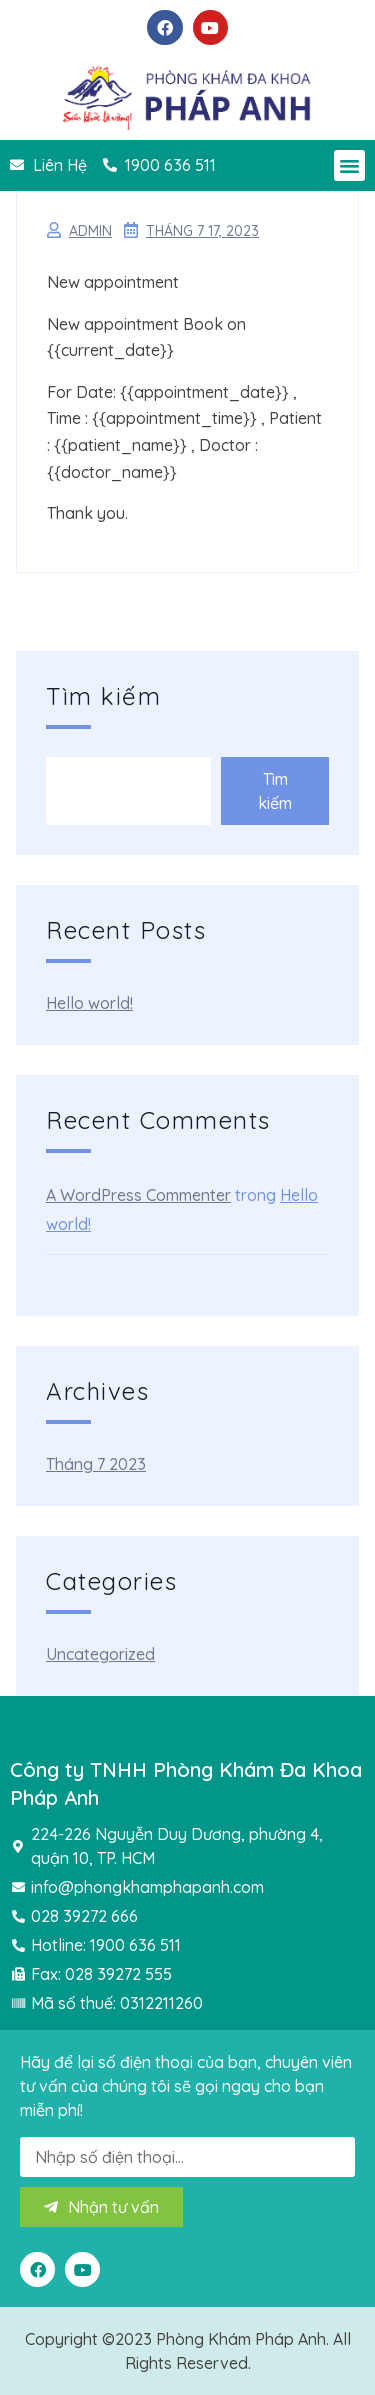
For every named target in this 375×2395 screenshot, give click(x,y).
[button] (350, 166)
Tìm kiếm (103, 696)
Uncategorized (100, 1654)
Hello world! (89, 1003)
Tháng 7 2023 (96, 1464)
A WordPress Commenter (138, 1195)
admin (90, 231)
